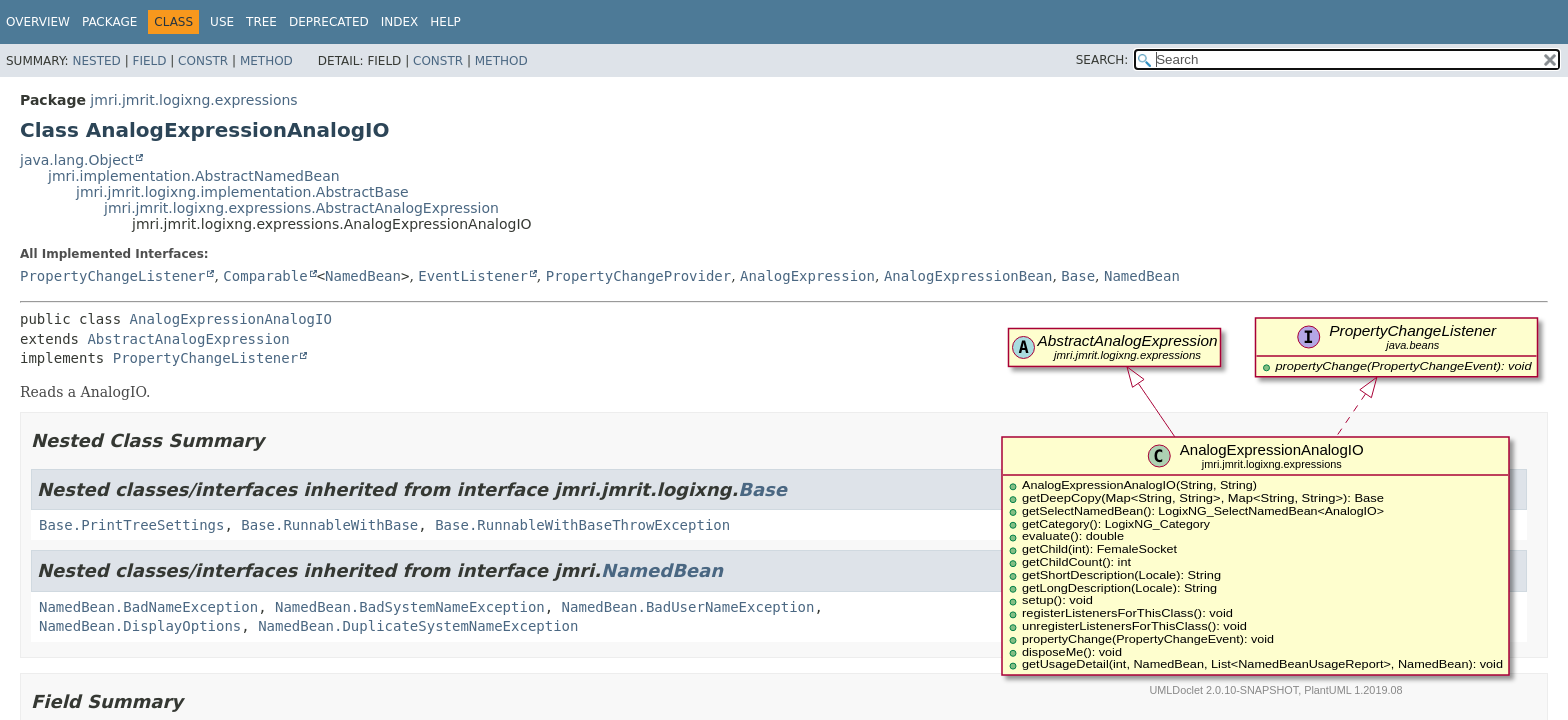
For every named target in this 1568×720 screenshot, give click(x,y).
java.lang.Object (77, 160)
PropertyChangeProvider (638, 276)
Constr (203, 61)
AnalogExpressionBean (968, 276)
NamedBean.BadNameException (148, 607)
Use (222, 22)
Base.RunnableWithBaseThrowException (582, 525)
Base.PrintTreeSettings (131, 525)
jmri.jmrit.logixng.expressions (193, 100)
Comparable (265, 276)
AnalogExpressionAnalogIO (231, 319)
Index (400, 22)
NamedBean (363, 276)
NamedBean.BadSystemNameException (410, 607)
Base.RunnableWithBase (329, 525)
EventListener (473, 276)
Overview (38, 22)
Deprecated (329, 22)
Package (109, 22)
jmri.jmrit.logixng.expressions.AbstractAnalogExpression (301, 208)
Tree (261, 22)
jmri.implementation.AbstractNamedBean (194, 176)
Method (266, 61)
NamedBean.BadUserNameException (688, 607)
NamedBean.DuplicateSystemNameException (418, 626)
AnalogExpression (807, 276)
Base (1078, 276)
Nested (96, 61)
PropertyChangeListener (112, 276)
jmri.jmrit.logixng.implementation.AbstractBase (242, 192)
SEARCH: (1102, 60)
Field (149, 61)
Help (445, 22)
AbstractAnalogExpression (188, 339)
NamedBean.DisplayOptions (140, 626)
